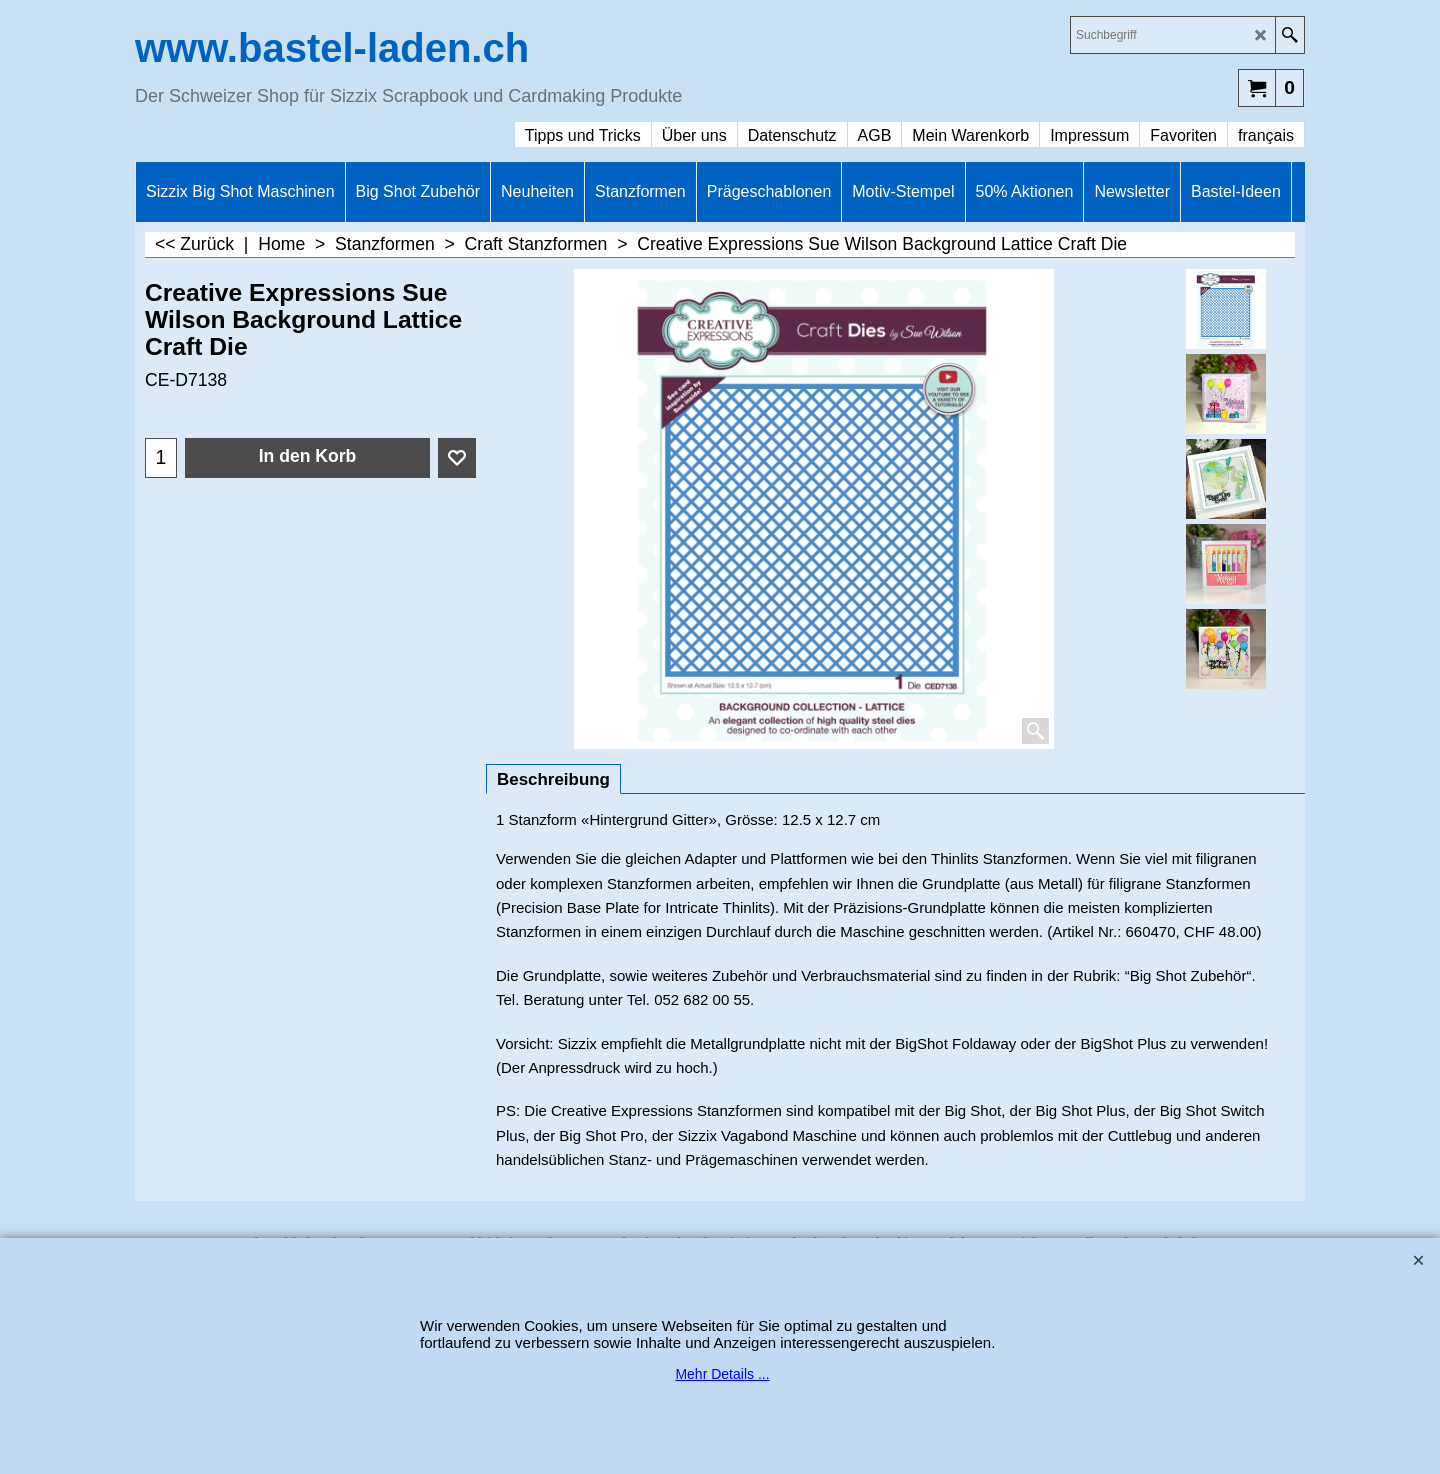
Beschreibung (553, 779)
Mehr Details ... (722, 1374)
